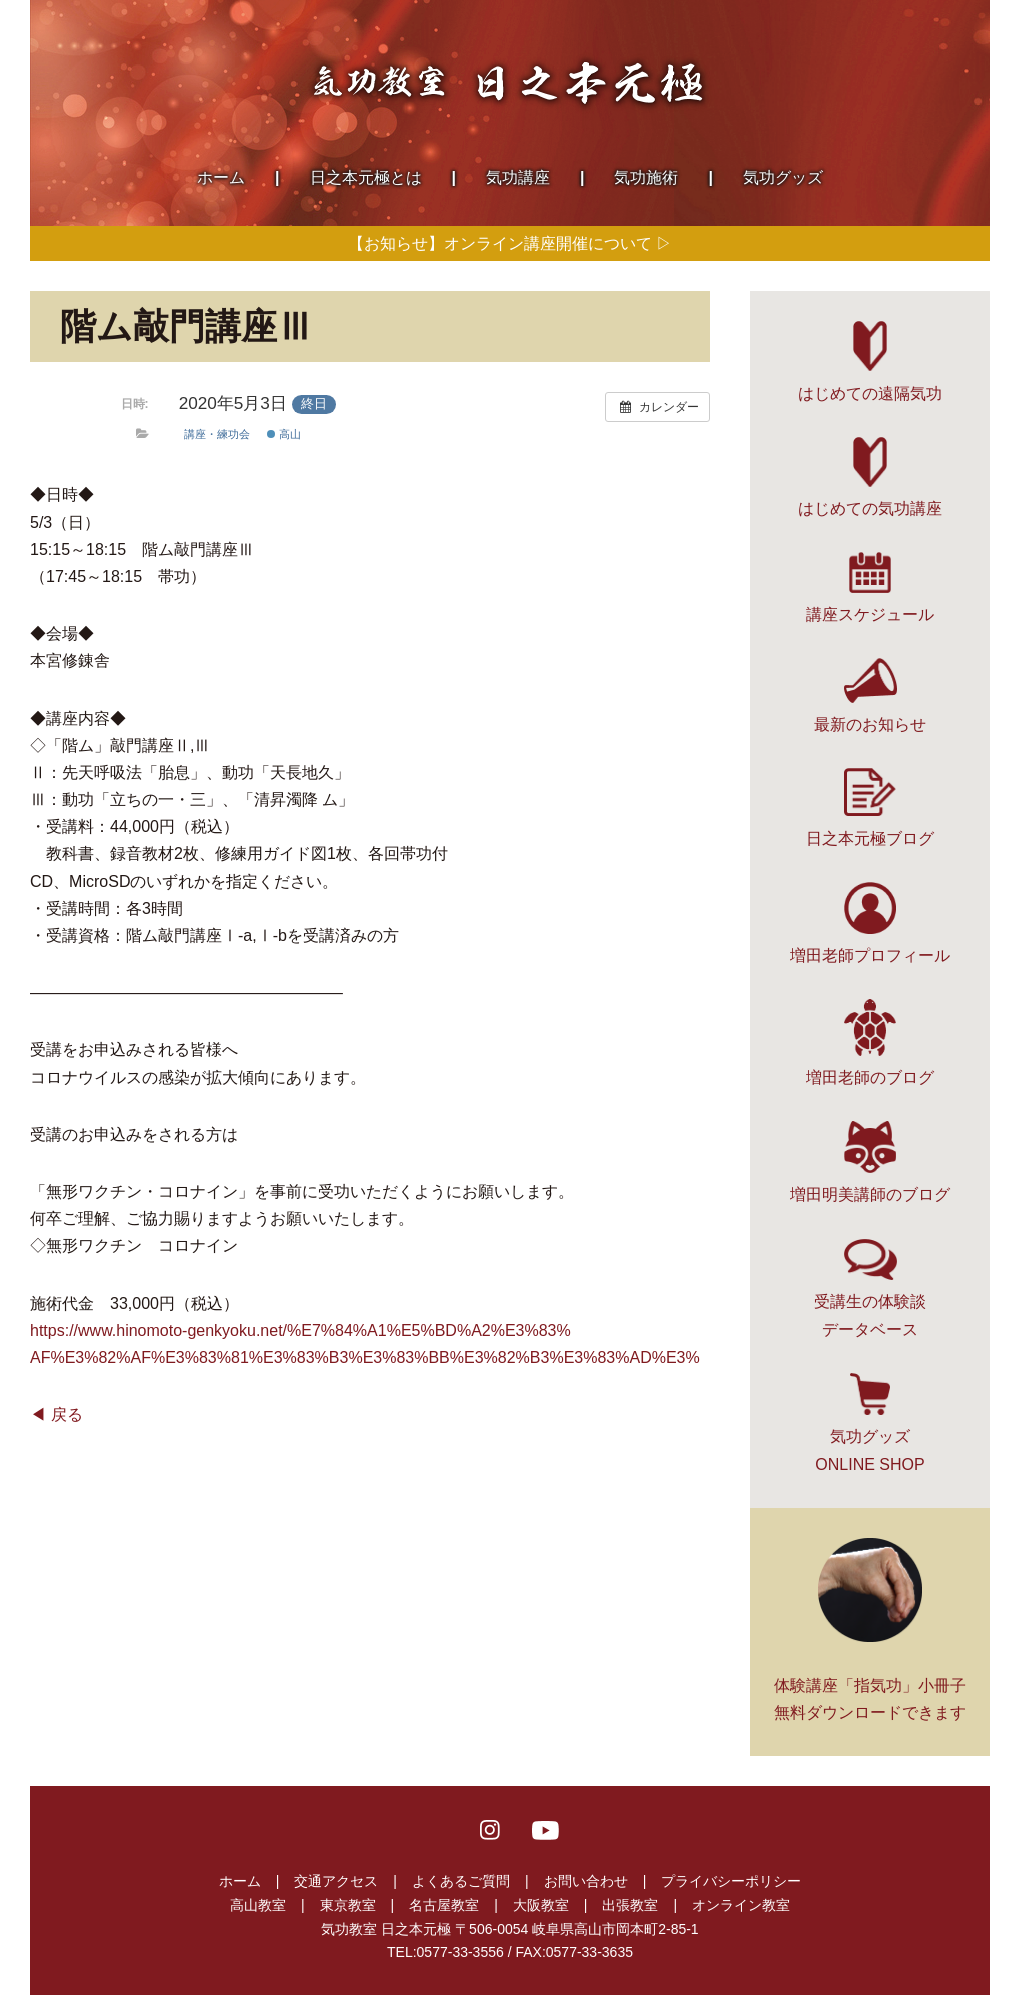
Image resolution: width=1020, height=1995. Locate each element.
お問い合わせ (586, 1881)
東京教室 (348, 1905)
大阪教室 (541, 1905)
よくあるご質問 (461, 1881)
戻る (67, 1414)
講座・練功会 (217, 434)
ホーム (240, 1881)
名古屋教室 (444, 1905)
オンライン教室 (741, 1905)
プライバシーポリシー (731, 1881)
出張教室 (630, 1905)
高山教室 (258, 1905)
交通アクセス (336, 1881)
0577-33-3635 (589, 1952)
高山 (284, 434)
